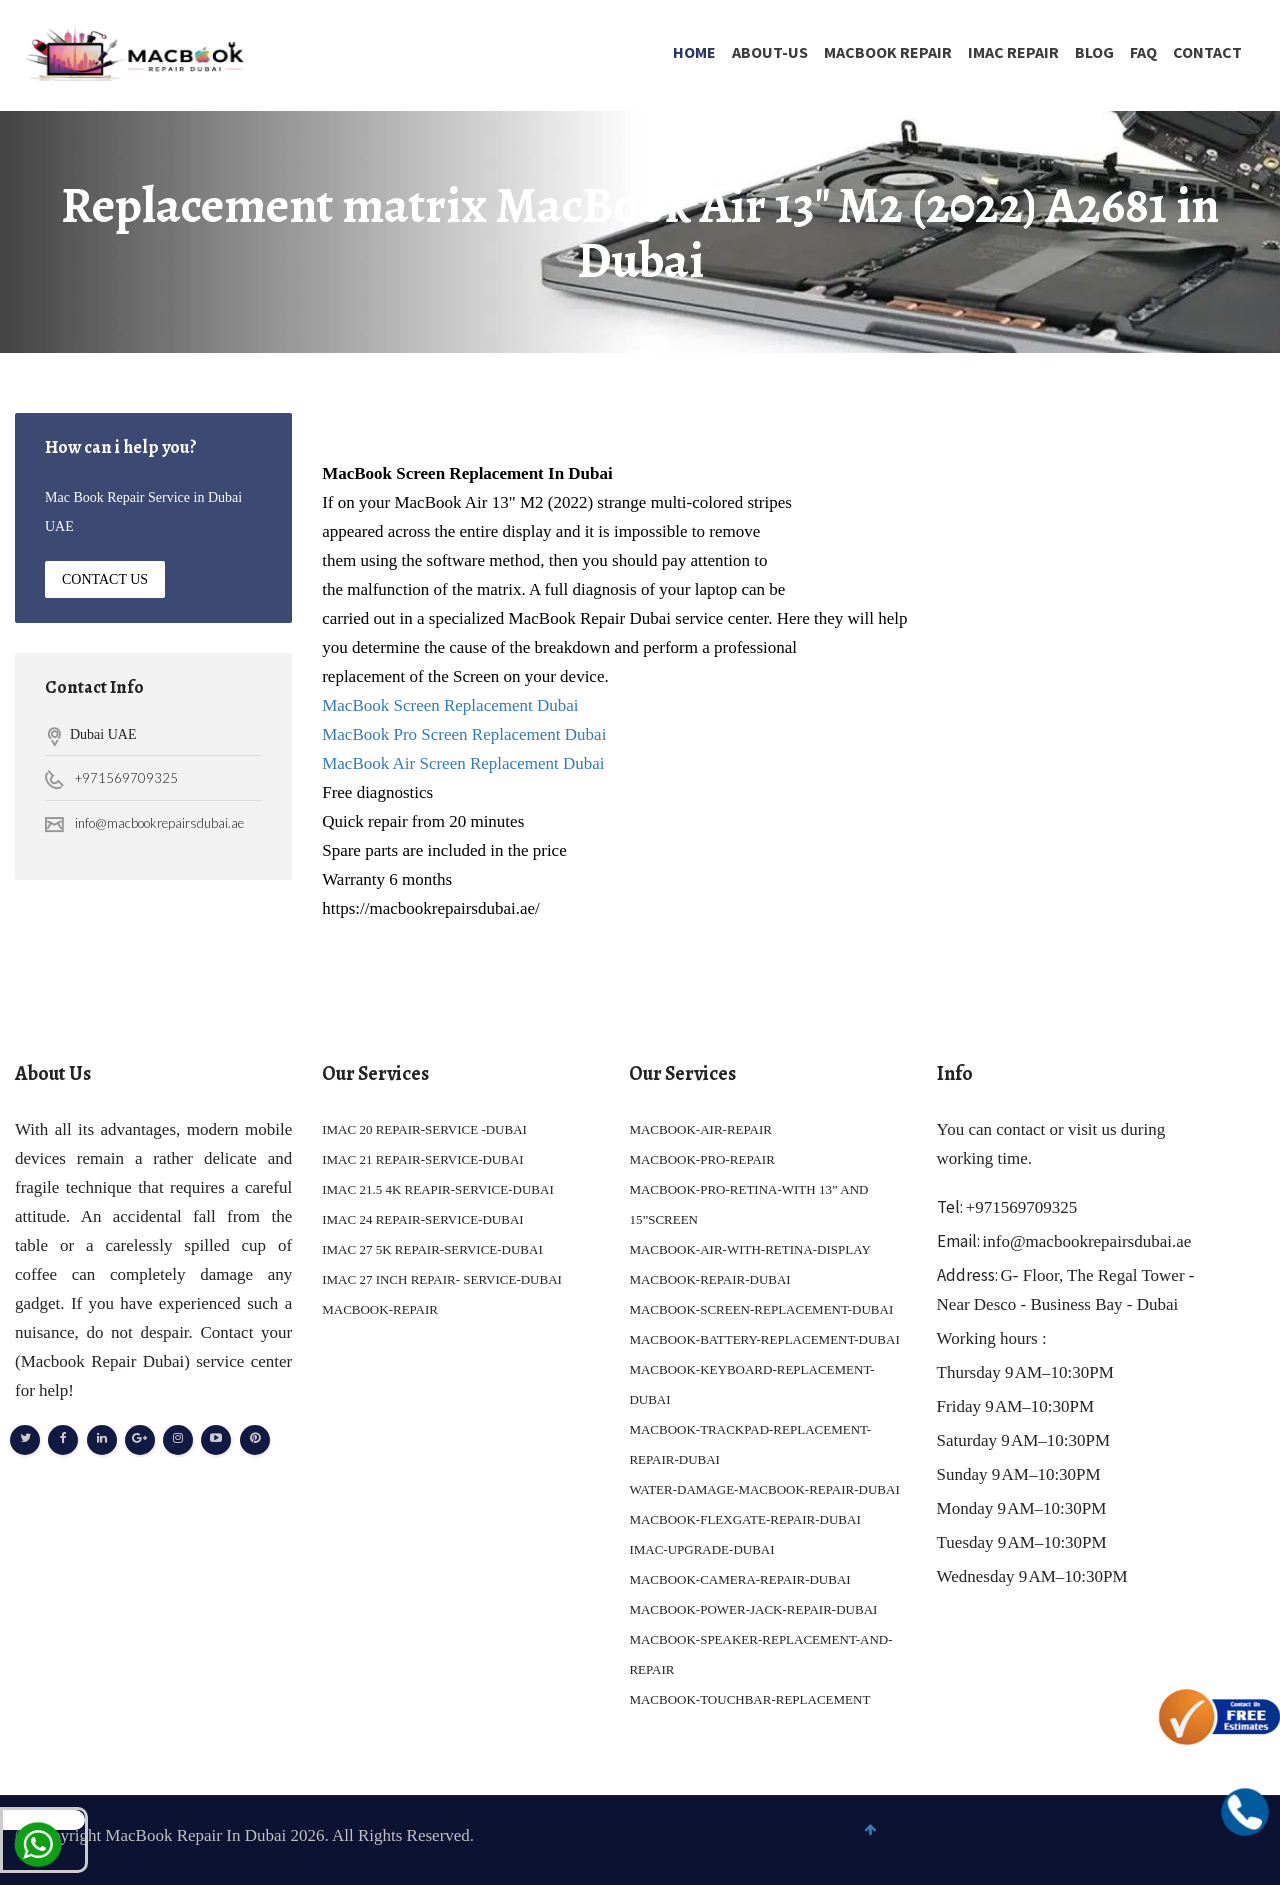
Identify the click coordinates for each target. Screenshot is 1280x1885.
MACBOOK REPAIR (888, 52)
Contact (1207, 52)
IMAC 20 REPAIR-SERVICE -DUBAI (424, 1129)
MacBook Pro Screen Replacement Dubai (464, 734)
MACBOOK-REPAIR (380, 1309)
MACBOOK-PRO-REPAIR (701, 1159)
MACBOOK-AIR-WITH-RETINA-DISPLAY (749, 1249)
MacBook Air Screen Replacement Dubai (465, 763)
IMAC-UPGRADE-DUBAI (701, 1549)
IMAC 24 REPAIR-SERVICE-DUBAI (422, 1219)
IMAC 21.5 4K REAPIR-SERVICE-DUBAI (438, 1189)
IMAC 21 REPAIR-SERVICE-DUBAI (422, 1159)
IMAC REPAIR (1013, 52)
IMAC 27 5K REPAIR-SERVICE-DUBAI (432, 1249)
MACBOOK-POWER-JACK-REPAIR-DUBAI (753, 1609)
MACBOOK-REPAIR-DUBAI (709, 1279)
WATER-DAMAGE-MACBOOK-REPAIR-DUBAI (764, 1489)
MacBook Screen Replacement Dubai (450, 705)
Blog (1094, 52)
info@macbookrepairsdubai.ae (159, 823)
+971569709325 (126, 778)
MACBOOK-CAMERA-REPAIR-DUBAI (739, 1579)
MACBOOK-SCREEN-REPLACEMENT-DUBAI (761, 1309)
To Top (1226, 1842)
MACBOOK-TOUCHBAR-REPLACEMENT (749, 1699)
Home (694, 52)
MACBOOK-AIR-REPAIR (700, 1129)
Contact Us (105, 579)
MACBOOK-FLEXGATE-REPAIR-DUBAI (744, 1519)
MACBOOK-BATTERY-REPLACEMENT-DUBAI (764, 1339)
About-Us (770, 52)
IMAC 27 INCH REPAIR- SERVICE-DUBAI (442, 1279)
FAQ (1143, 52)
